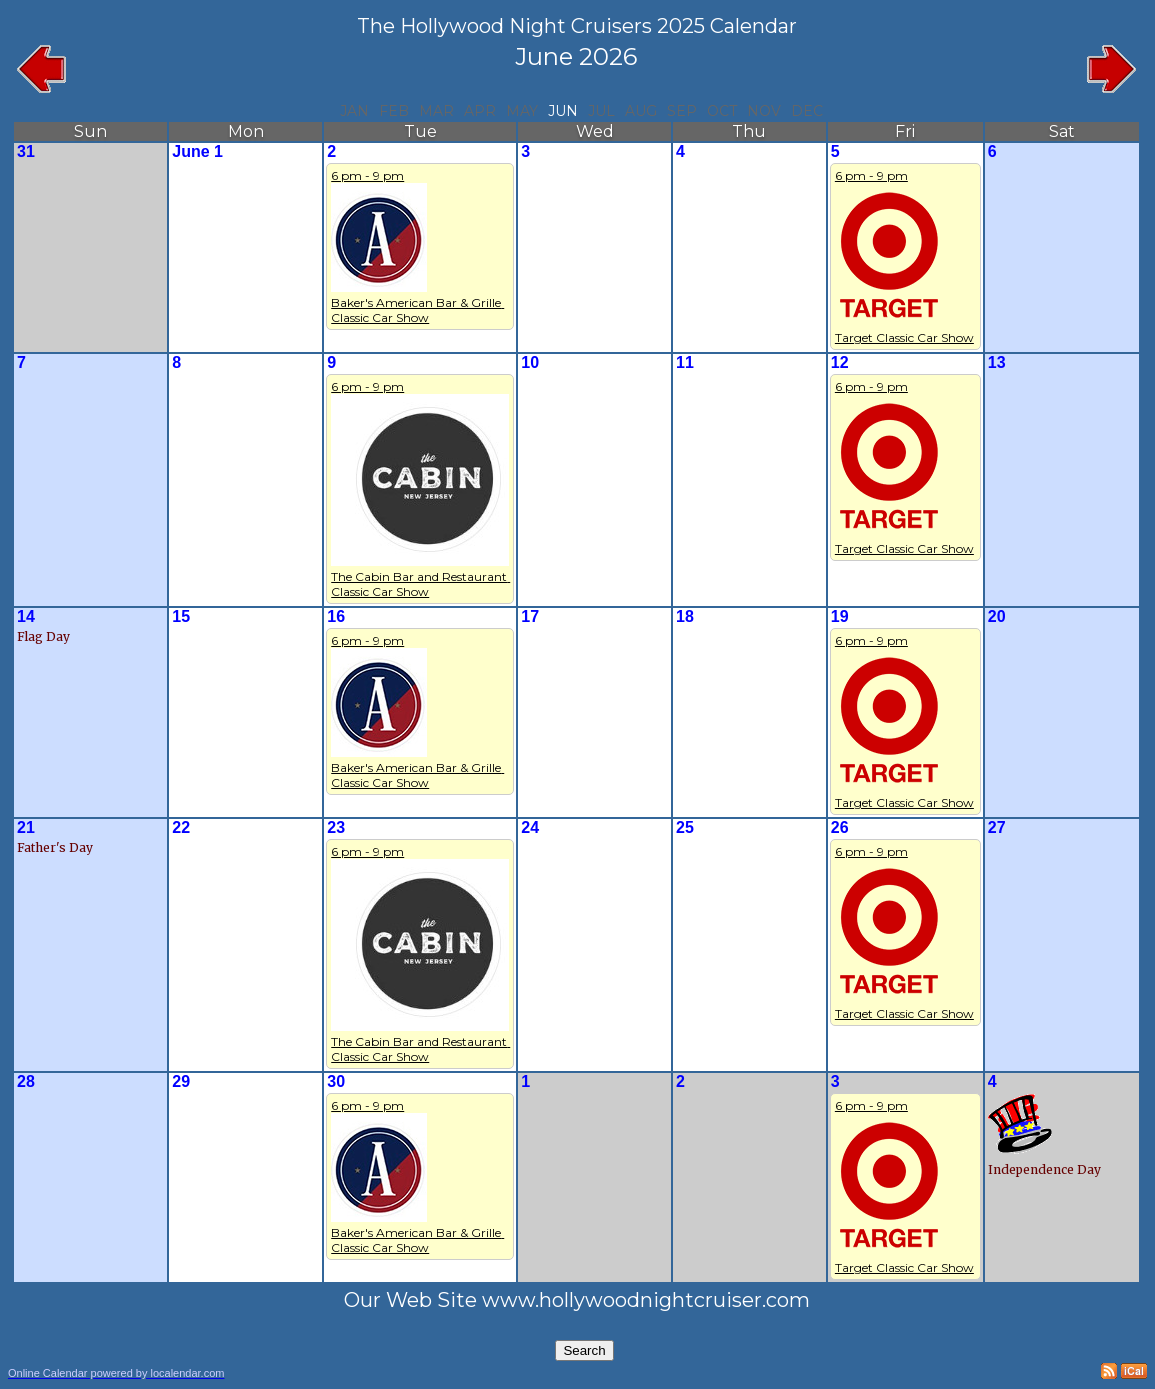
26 (840, 827)
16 (336, 616)
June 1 (197, 151)
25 (685, 827)
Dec (807, 111)
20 (997, 616)
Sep (682, 111)
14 (26, 616)
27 (997, 827)
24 (530, 827)
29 (181, 1081)
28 (26, 1081)
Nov (764, 111)
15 (181, 616)
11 (685, 362)
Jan (354, 111)
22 (181, 827)
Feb (394, 111)
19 (840, 616)
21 (26, 827)
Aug (641, 111)
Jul (601, 111)
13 (997, 362)
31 (26, 151)
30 (336, 1081)
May (522, 111)
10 (530, 362)
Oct (722, 111)
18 (685, 616)
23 (336, 827)
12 (840, 362)
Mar (436, 111)
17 (530, 616)
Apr (480, 111)
